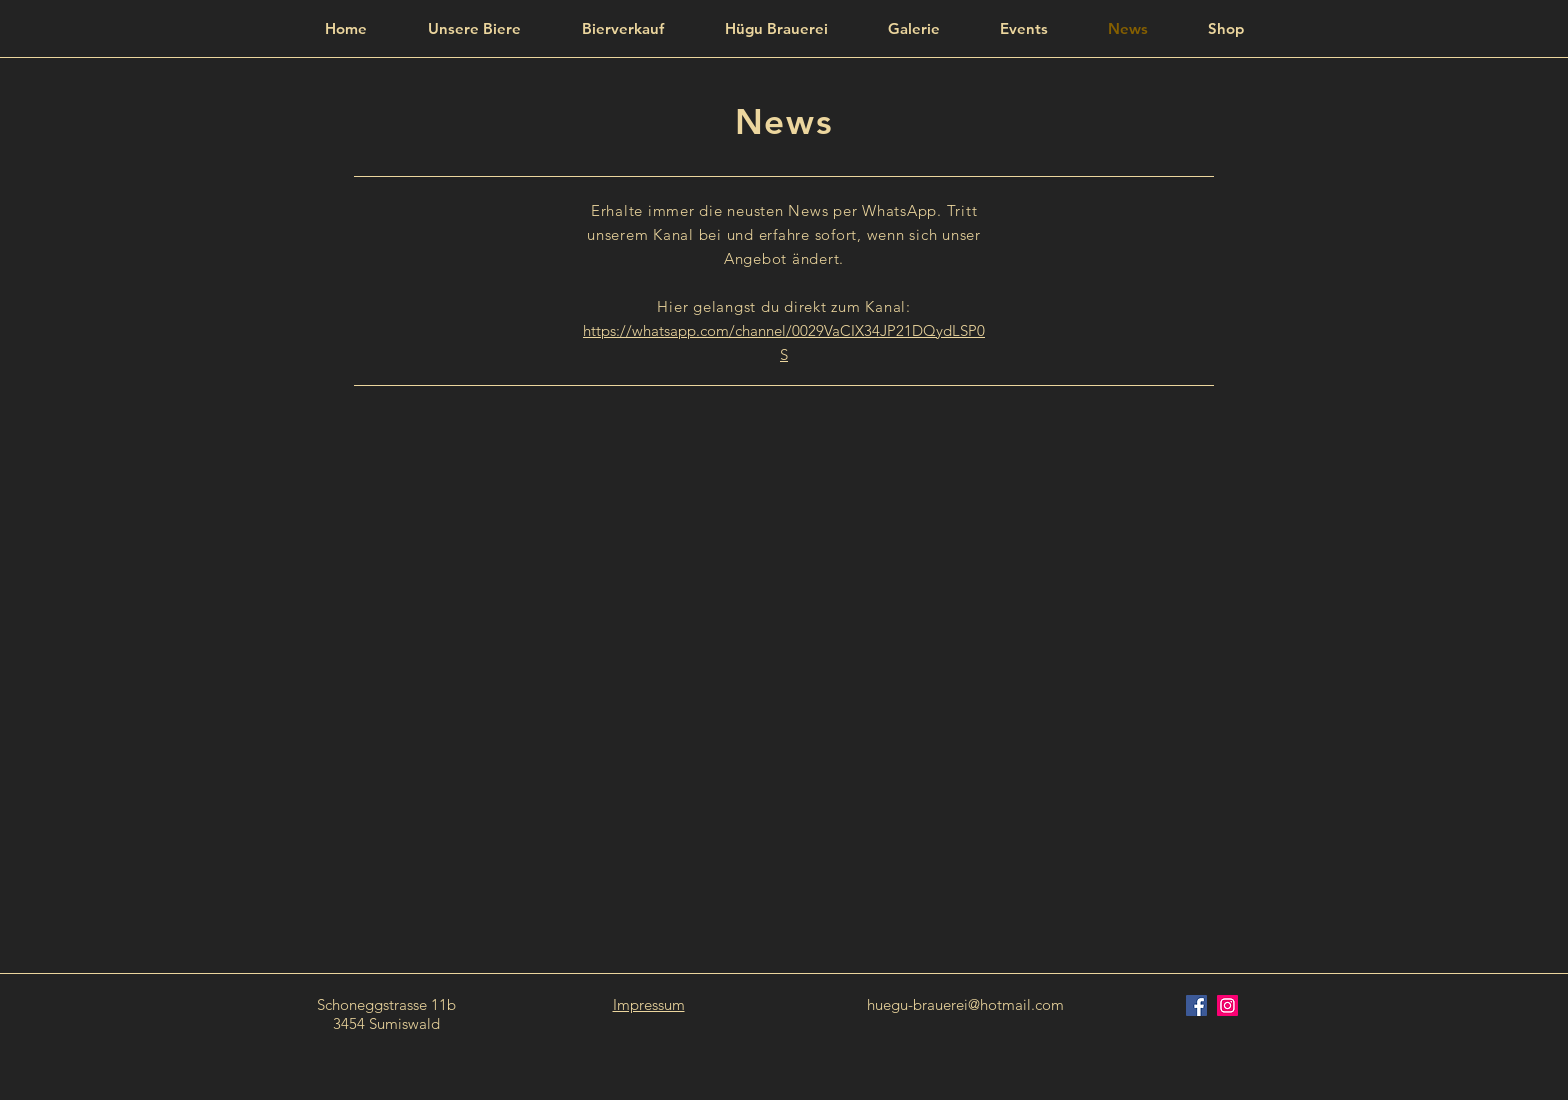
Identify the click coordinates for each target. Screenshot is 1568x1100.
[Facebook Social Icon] (1196, 1005)
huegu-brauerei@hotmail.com (965, 1004)
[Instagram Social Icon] (1227, 1005)
